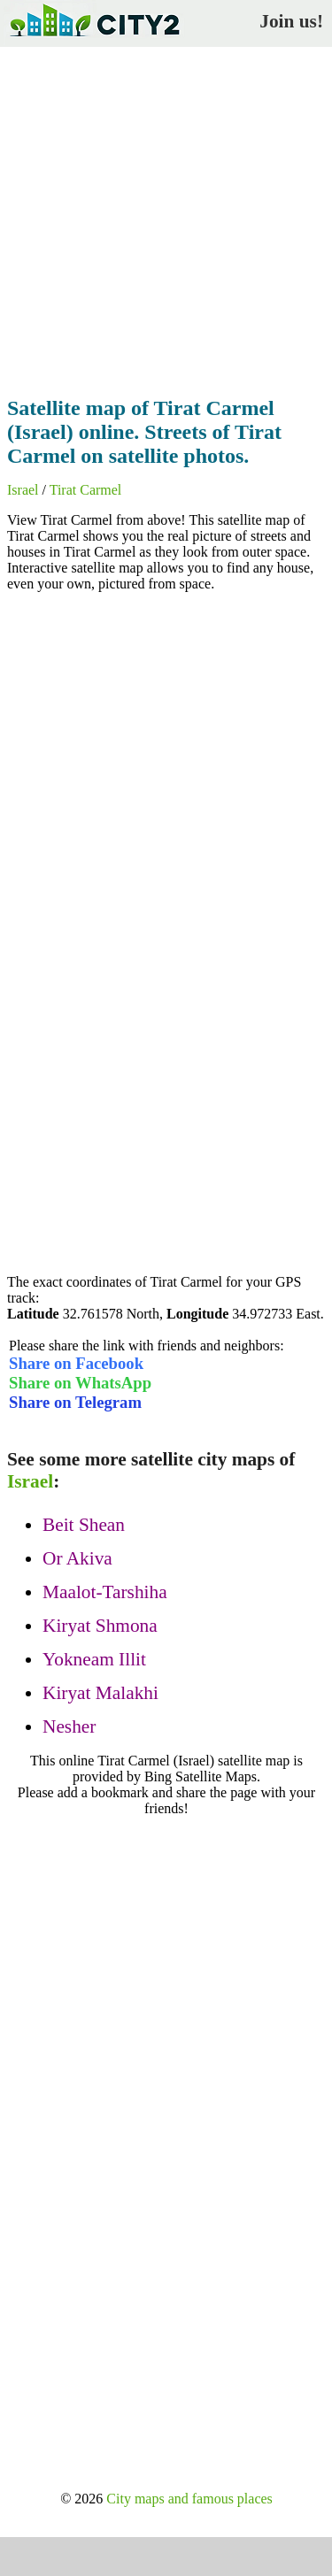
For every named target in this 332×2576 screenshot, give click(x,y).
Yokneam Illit (94, 1659)
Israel (23, 489)
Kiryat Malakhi (100, 1692)
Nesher (69, 1726)
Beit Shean (83, 1524)
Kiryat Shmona (100, 1625)
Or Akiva (77, 1558)
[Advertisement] (166, 216)
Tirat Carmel (86, 489)
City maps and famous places (189, 2498)
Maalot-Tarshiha (104, 1592)
